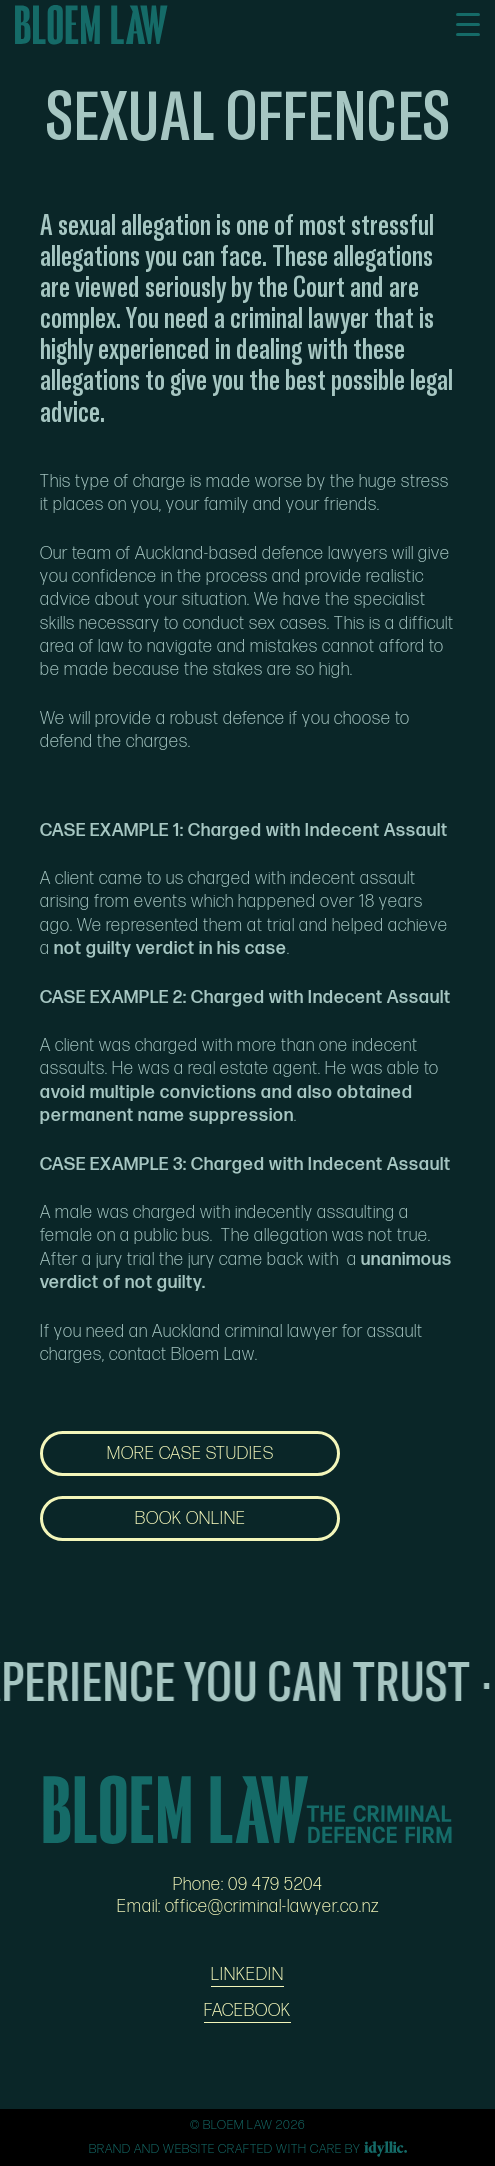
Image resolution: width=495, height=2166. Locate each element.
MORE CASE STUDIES (190, 1453)
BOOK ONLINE (190, 1518)
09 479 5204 (275, 1884)
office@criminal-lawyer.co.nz (272, 1906)
